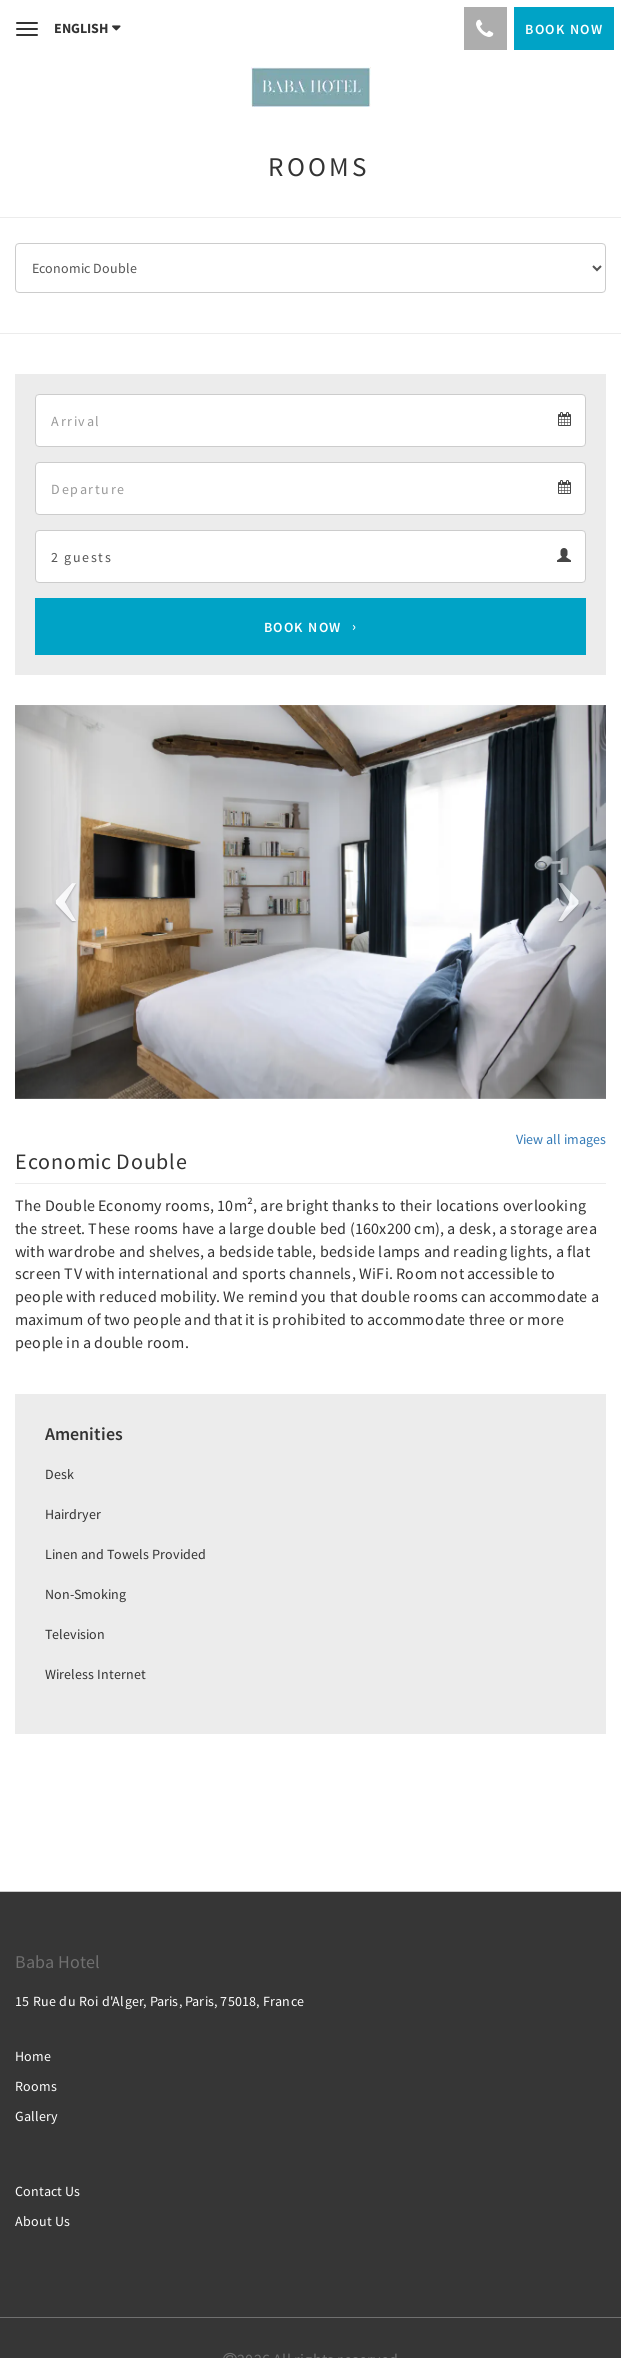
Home (33, 2056)
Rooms (36, 2086)
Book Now (303, 627)
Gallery (36, 2116)
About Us (42, 2221)
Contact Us (47, 2191)
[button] (59, 902)
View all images (561, 1139)
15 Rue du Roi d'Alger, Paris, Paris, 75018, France (159, 2001)
